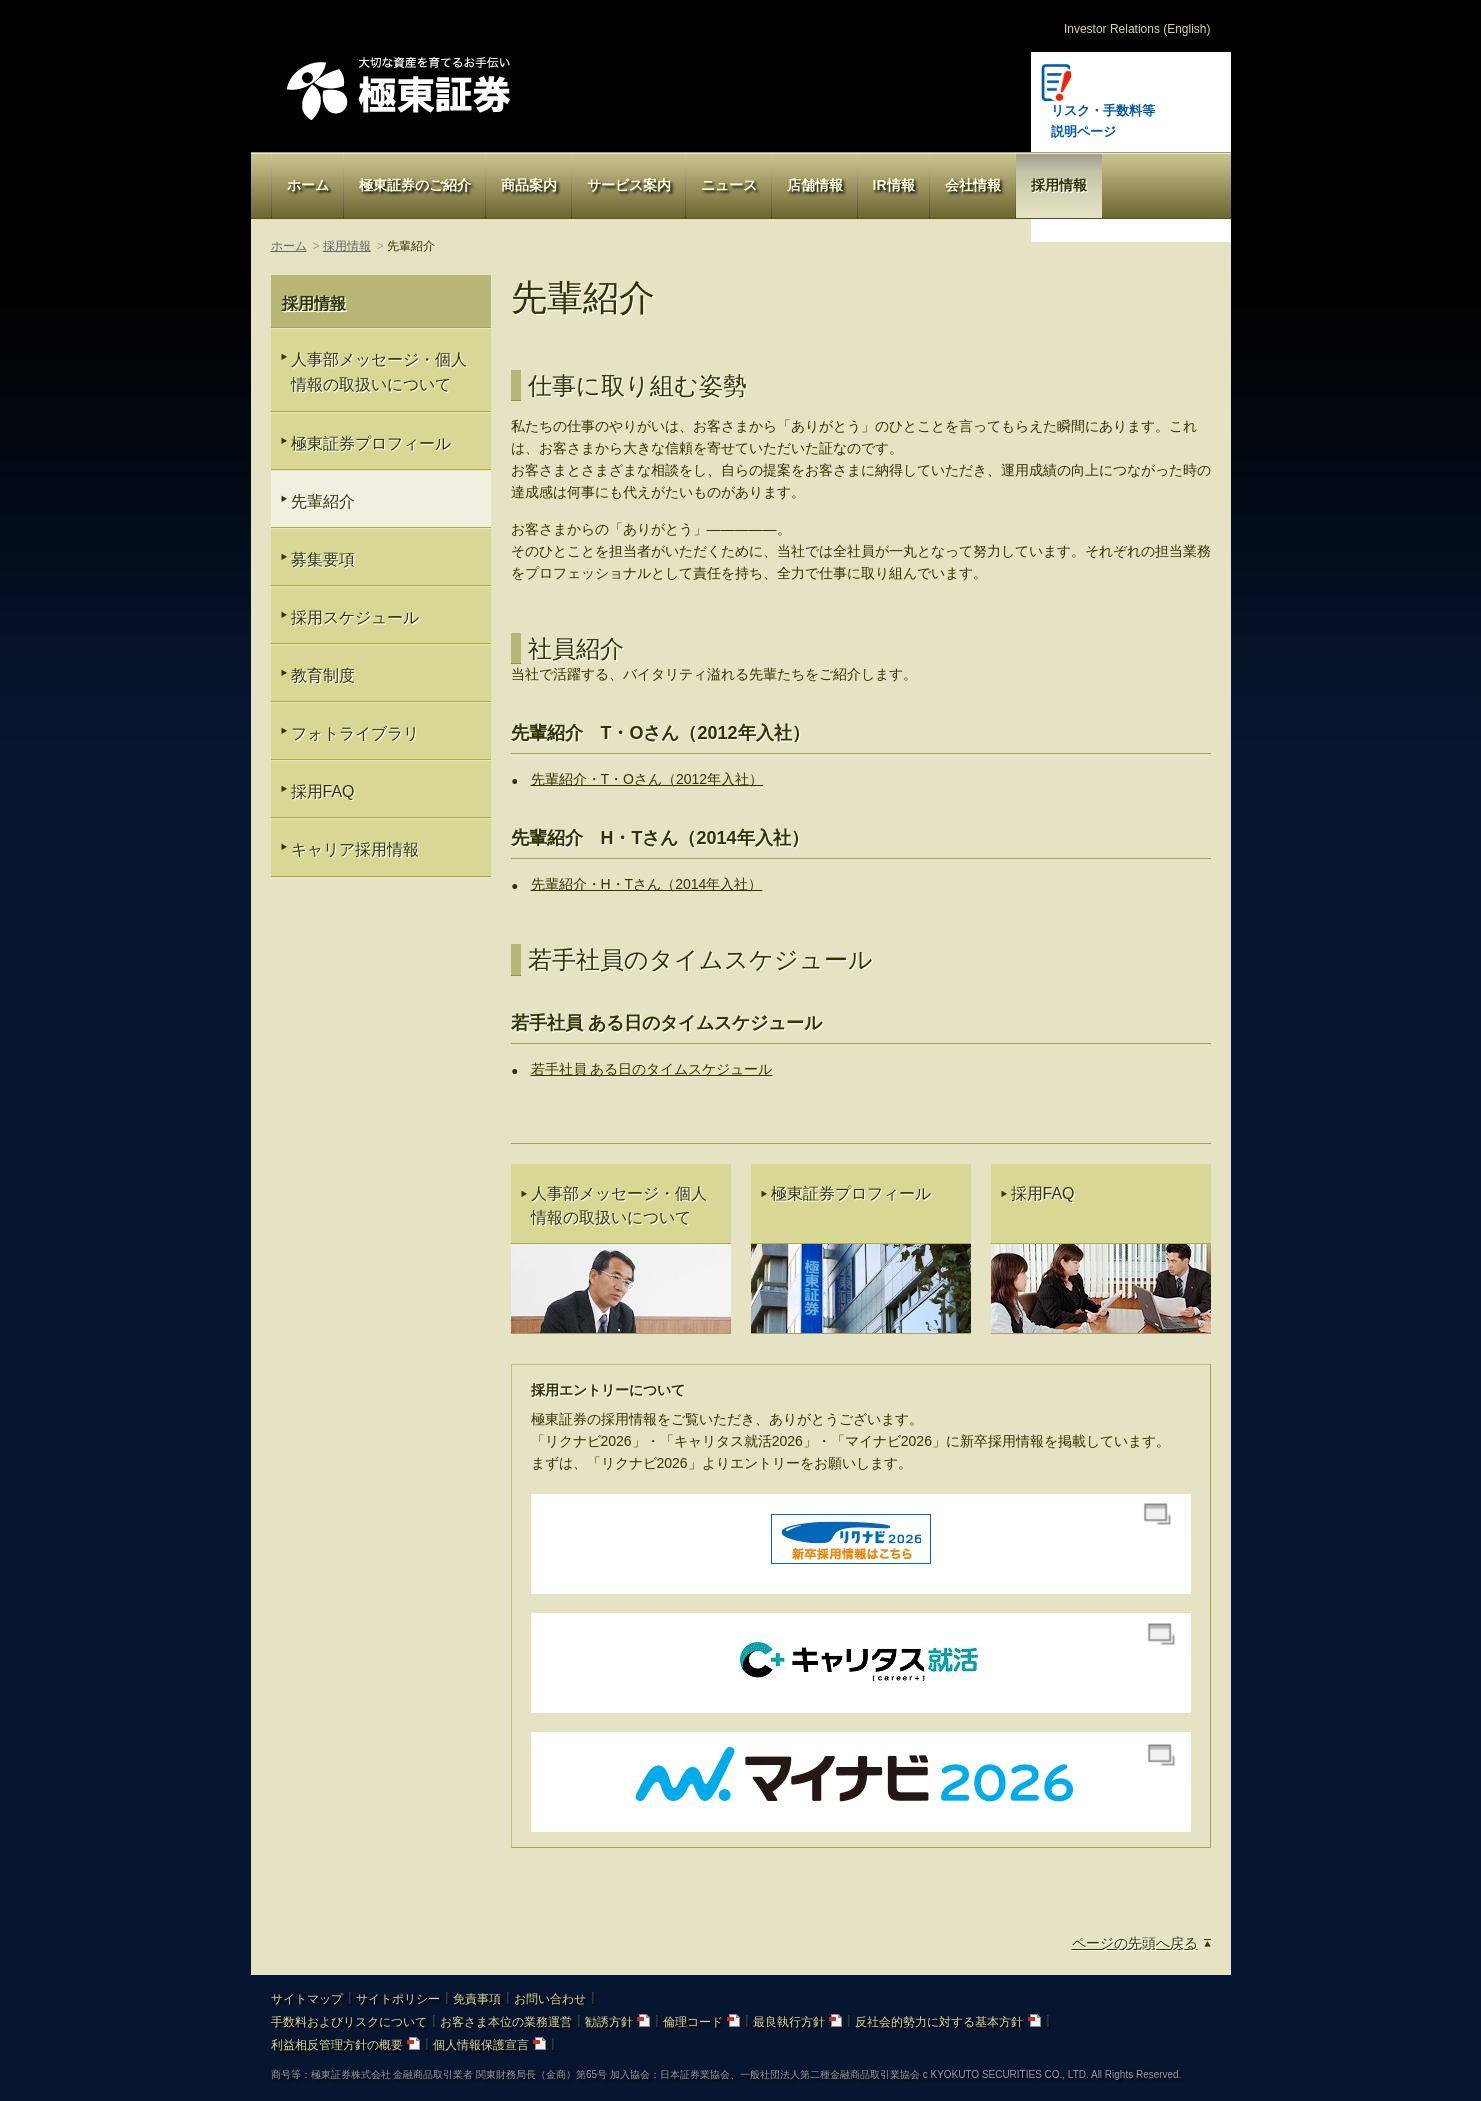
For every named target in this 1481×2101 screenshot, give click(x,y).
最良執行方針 (797, 2022)
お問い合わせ (550, 1999)
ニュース (729, 185)
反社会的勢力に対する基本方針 (947, 2022)
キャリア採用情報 (355, 849)
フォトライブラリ (355, 733)
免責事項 (477, 1999)
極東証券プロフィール (371, 443)
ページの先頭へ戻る (1135, 1943)
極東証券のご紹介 (415, 185)
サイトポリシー (398, 1999)
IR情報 (894, 185)
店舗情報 (815, 185)
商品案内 (529, 185)
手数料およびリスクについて (349, 2022)
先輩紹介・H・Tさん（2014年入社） (647, 884)
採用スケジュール (355, 617)
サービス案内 (629, 185)
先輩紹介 (323, 501)
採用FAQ (323, 791)
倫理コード (701, 2022)
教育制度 (323, 675)
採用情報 (1059, 185)
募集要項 (323, 559)
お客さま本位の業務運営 (506, 2022)
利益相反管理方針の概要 (345, 2045)
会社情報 (973, 185)
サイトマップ (307, 1999)
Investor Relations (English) (1137, 29)
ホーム (308, 185)
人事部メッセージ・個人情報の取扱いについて (379, 372)
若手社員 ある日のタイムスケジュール (652, 1069)
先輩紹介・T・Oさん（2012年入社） (647, 779)
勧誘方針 (617, 2022)
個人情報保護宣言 (489, 2045)
